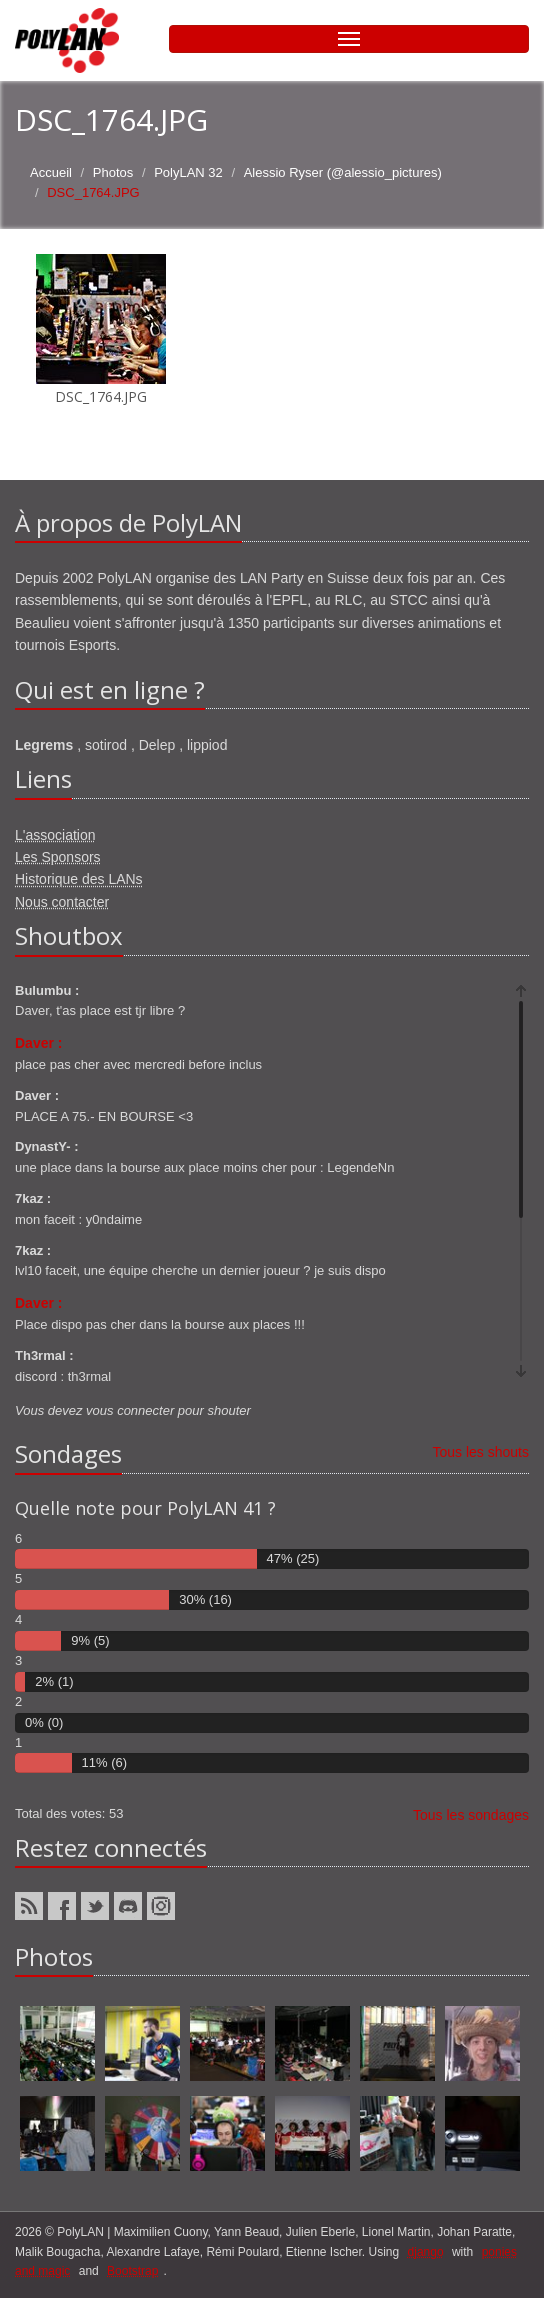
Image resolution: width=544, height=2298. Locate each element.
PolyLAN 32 (188, 172)
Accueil (51, 172)
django (426, 2252)
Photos (113, 172)
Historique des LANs (79, 879)
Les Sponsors (58, 857)
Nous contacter (62, 902)
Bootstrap (132, 2271)
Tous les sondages (471, 1815)
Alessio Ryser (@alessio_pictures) (343, 172)
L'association (55, 835)
